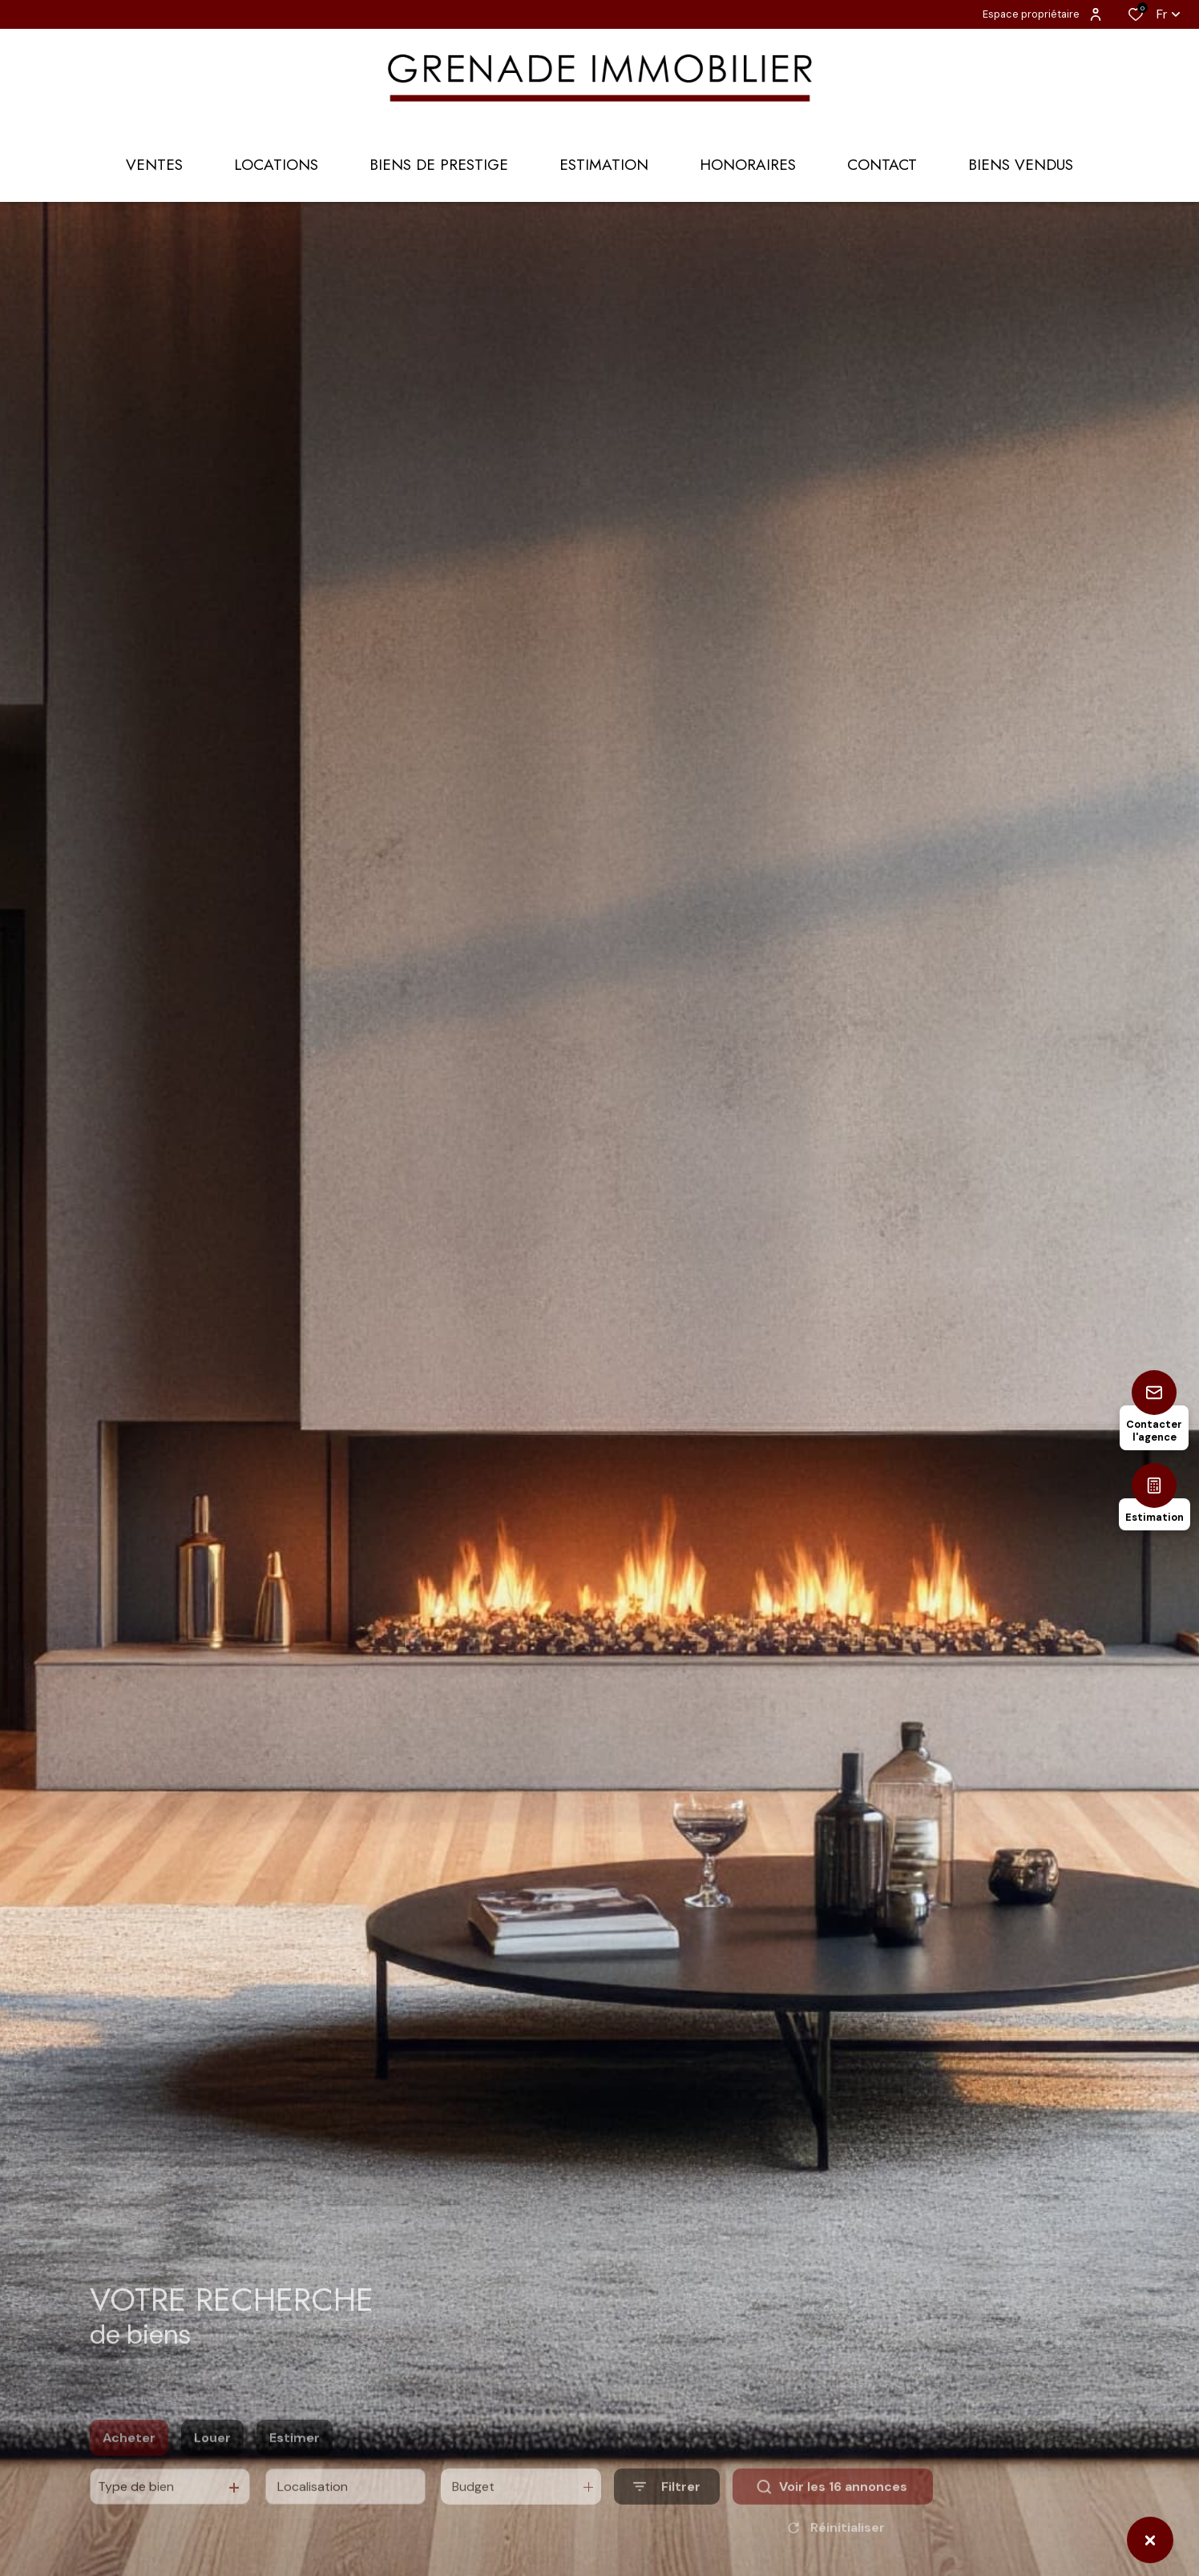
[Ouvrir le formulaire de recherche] (667, 2511)
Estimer (294, 2461)
